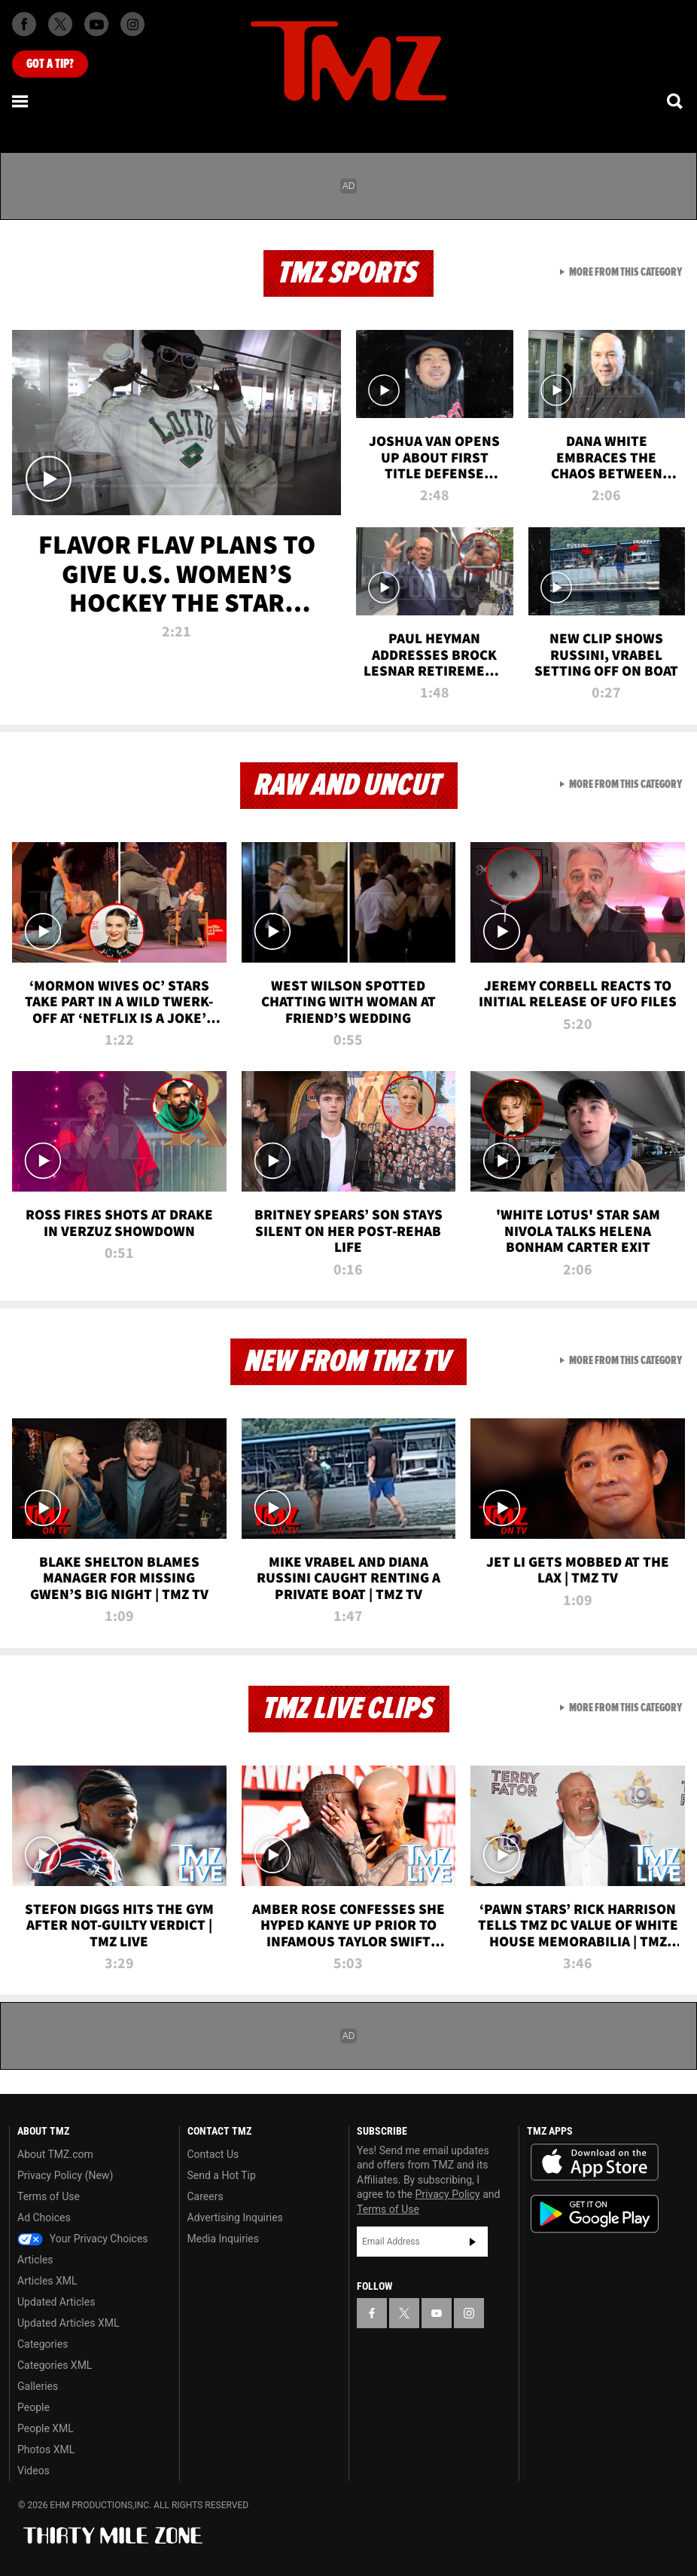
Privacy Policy (447, 2194)
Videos (33, 2471)
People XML (45, 2428)
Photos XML (46, 2449)
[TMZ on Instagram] (132, 24)
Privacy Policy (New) (65, 2175)
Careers (205, 2196)
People (33, 2407)
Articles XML (47, 2281)
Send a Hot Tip (221, 2175)
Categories (42, 2344)
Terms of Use (48, 2196)
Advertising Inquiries (235, 2217)
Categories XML (54, 2365)
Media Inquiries (223, 2239)
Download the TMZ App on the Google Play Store (595, 2214)
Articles (35, 2260)
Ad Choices (44, 2217)
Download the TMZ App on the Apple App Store (595, 2162)
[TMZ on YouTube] (437, 2313)
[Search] (676, 101)
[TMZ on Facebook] (24, 24)
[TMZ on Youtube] (96, 24)
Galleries (37, 2386)
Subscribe (473, 2242)
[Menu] (21, 101)
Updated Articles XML (68, 2323)
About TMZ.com (55, 2154)
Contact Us (213, 2154)
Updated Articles (56, 2302)
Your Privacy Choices (82, 2239)
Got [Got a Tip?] (50, 64)
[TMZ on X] (60, 24)
